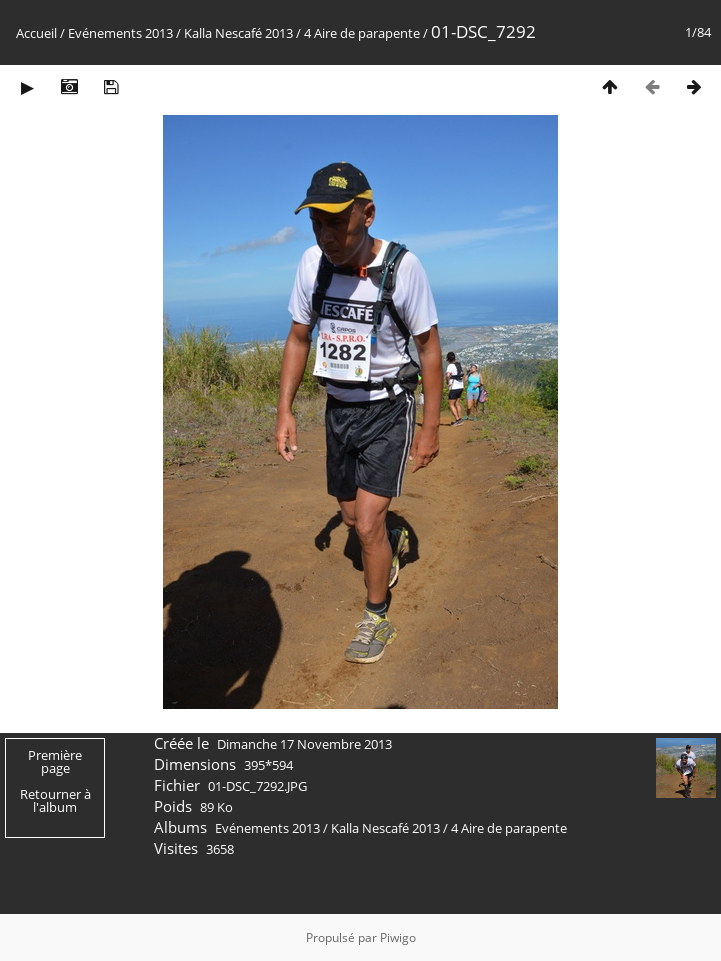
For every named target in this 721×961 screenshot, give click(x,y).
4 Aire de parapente (362, 33)
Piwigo (398, 937)
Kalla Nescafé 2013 (238, 33)
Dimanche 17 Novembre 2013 (304, 744)
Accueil (36, 33)
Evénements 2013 (120, 33)
